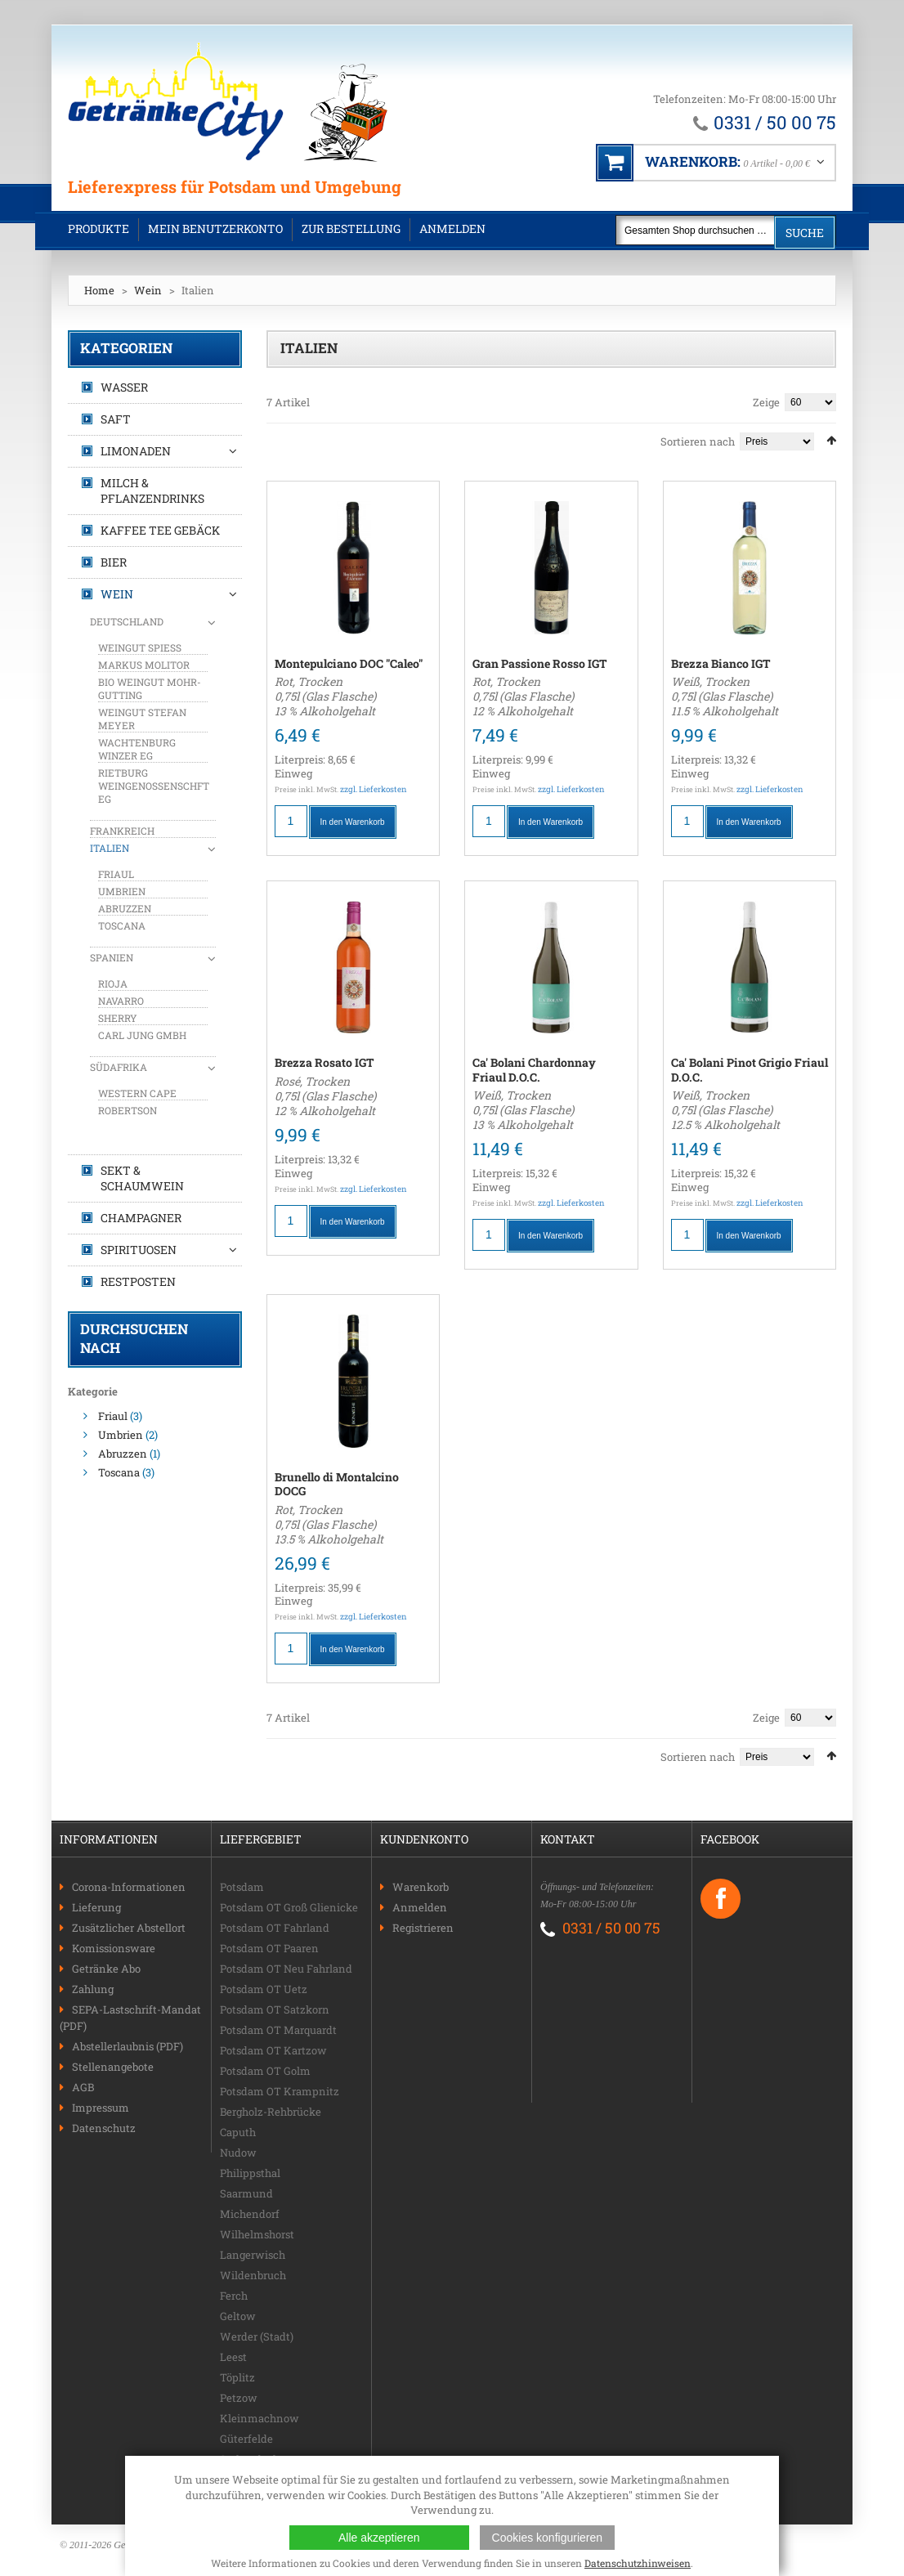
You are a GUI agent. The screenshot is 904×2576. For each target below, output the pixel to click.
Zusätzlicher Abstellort (129, 1927)
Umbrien (120, 1434)
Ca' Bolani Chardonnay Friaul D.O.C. (534, 1070)
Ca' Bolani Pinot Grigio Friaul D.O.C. (749, 1070)
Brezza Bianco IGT (721, 663)
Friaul (113, 1416)
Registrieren (423, 1927)
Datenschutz (104, 2128)
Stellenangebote (113, 2066)
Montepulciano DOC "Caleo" (349, 663)
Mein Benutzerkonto (215, 228)
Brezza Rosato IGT (324, 1062)
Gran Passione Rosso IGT (539, 663)
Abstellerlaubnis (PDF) (127, 2046)
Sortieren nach (697, 441)
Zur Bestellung (351, 228)
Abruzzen (122, 1453)
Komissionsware (113, 1948)
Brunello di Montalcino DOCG (337, 1484)
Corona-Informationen (129, 1886)
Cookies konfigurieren (547, 2537)
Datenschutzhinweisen (637, 2562)
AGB (83, 2087)
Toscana (119, 1472)
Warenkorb (420, 1886)
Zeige (766, 402)
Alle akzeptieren (379, 2537)
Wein (148, 290)
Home (99, 290)
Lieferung (96, 1907)
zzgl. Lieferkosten (373, 789)
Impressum (100, 2107)
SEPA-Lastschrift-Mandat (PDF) (130, 2017)
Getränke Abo (106, 1968)
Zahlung (93, 1989)
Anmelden (452, 228)
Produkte (98, 228)
